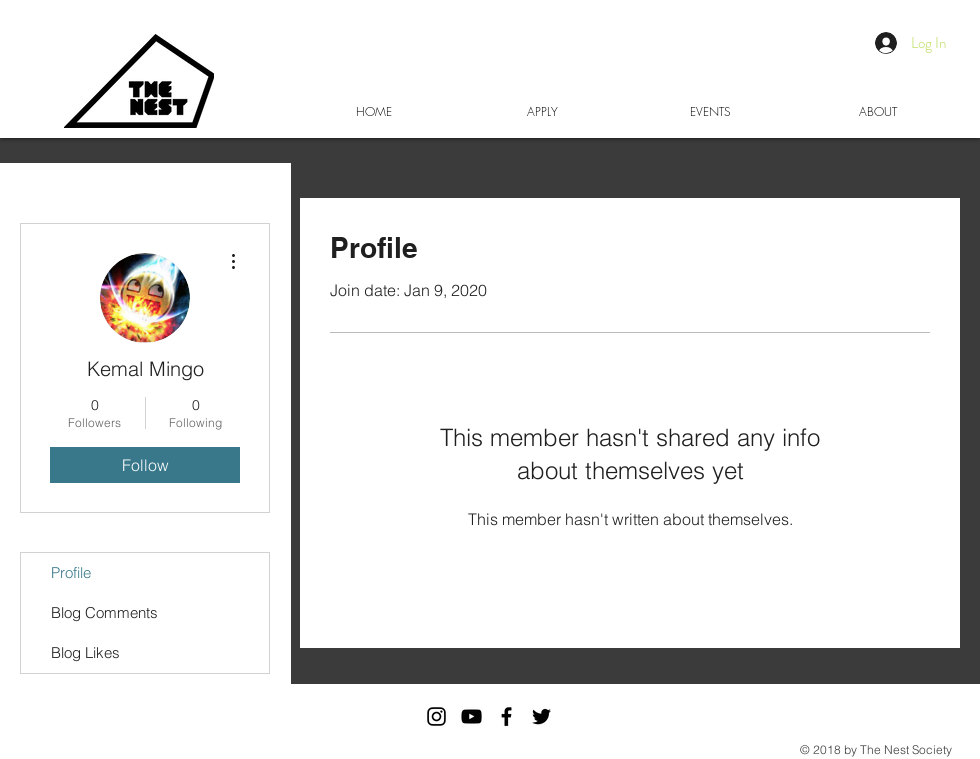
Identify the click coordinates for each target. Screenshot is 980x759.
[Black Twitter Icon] (541, 716)
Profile (71, 572)
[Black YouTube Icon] (471, 716)
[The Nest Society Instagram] (436, 716)
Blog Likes (85, 652)
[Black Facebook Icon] (506, 716)
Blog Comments (104, 612)
